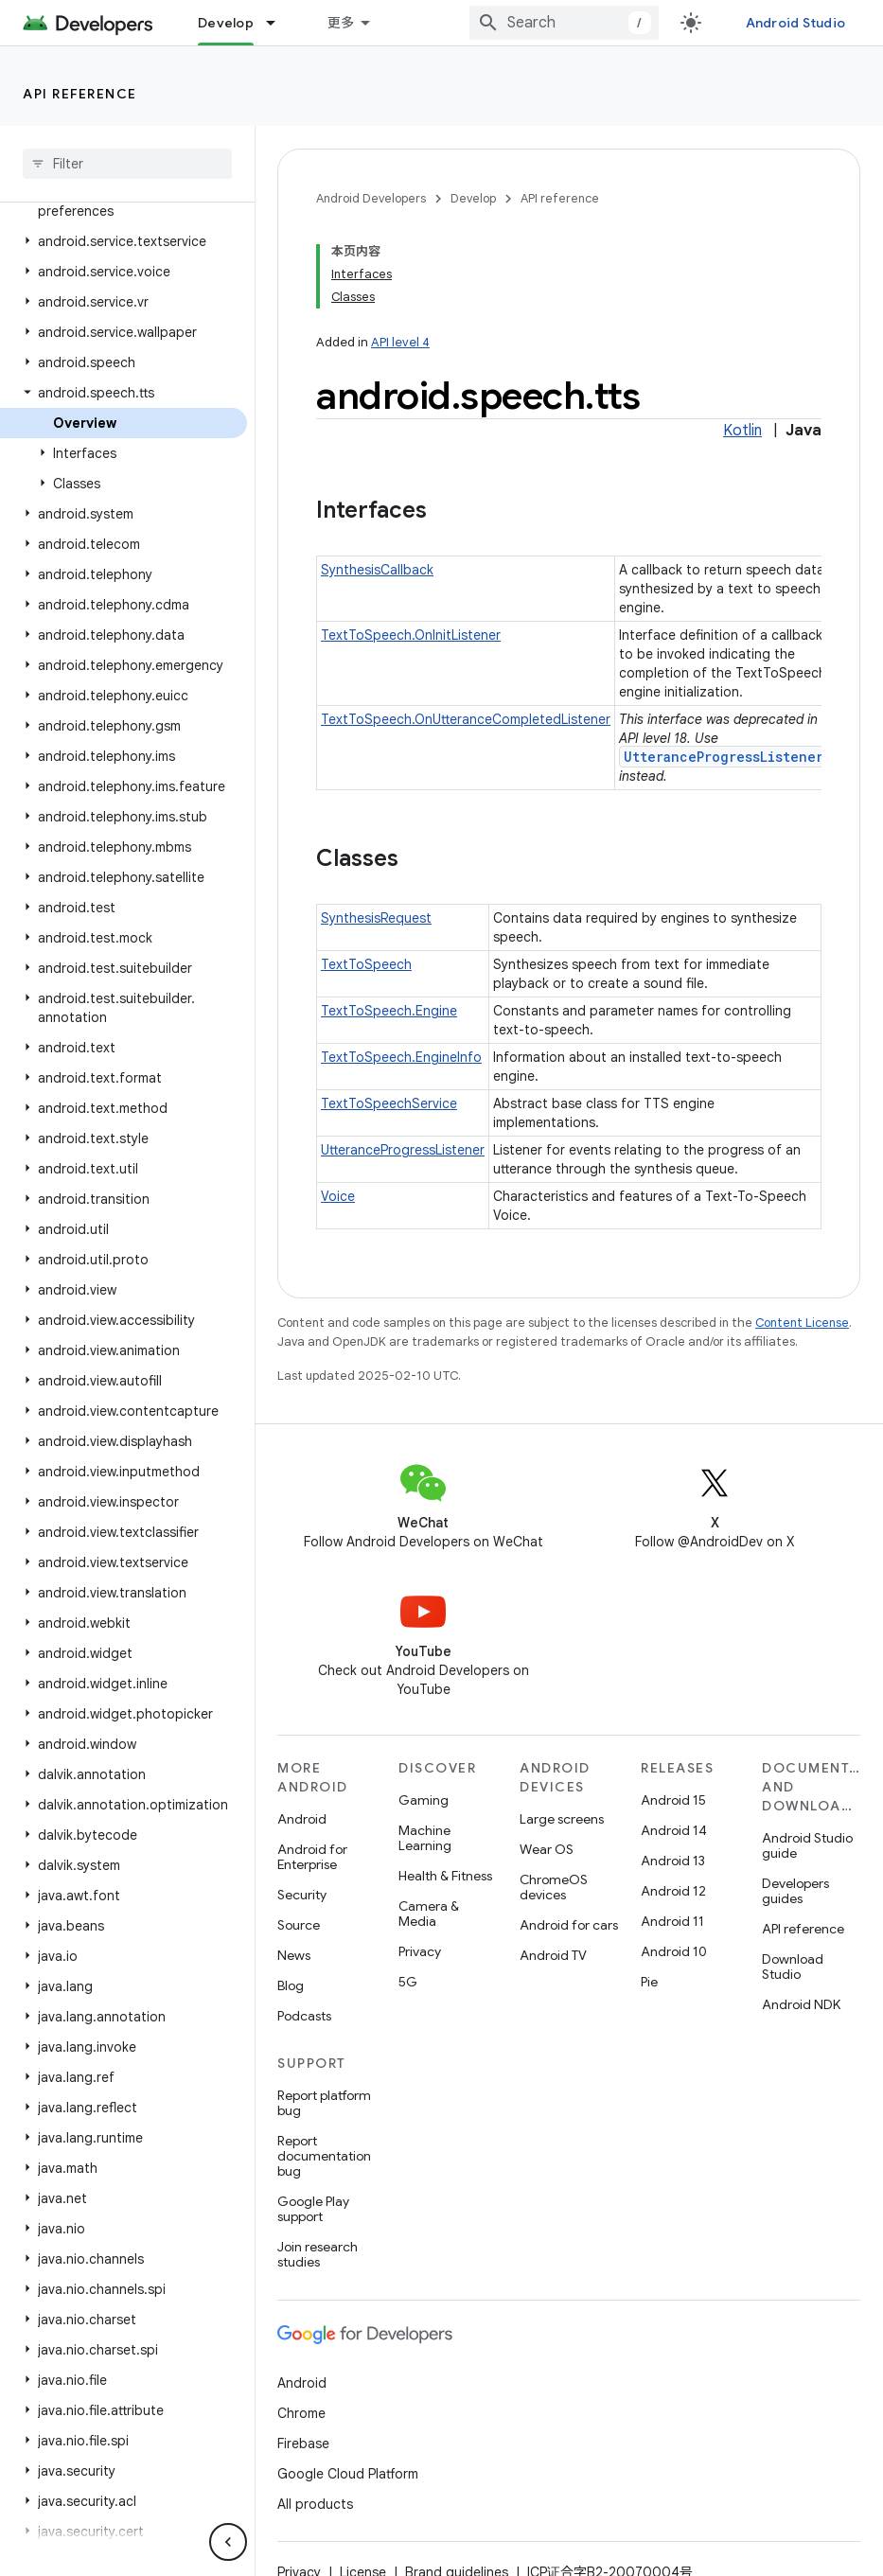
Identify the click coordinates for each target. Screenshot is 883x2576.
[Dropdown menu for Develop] (279, 22)
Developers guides (795, 1891)
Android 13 (673, 1860)
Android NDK (801, 2004)
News (293, 1955)
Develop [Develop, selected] (226, 22)
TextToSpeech (366, 964)
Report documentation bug (324, 2155)
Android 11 (672, 1921)
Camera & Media (428, 1913)
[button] (123, 241)
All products (315, 2504)
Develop (473, 198)
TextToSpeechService (389, 1103)
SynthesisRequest (376, 917)
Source (298, 1924)
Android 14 (674, 1830)
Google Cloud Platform (347, 2473)
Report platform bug (324, 2103)
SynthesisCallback (377, 569)
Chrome (301, 2413)
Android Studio (796, 22)
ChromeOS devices (554, 1887)
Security (302, 1894)
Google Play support (313, 2209)
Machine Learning (424, 1838)
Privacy (419, 1951)
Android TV (553, 1955)
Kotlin (742, 430)
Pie (649, 1981)
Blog (290, 1985)
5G (407, 1981)
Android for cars (569, 1924)
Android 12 (673, 1890)
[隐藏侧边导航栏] (228, 2542)
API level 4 (400, 342)
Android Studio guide (807, 1845)
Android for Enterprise (312, 1857)
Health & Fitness (445, 1875)
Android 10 (674, 1951)
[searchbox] (127, 164)
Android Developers (371, 198)
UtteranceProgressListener (723, 757)
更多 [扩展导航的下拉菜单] (341, 22)
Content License (802, 1322)
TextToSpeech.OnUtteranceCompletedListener (465, 719)
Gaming (423, 1799)
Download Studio (792, 1966)
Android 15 (673, 1799)
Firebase (303, 2443)
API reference (80, 93)
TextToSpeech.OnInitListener (411, 635)
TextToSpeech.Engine (389, 1010)
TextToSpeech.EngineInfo (401, 1057)
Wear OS (547, 1849)
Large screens (562, 1818)
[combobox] (564, 23)
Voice (338, 1196)
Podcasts (304, 2015)
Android (302, 1818)
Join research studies (317, 2254)
